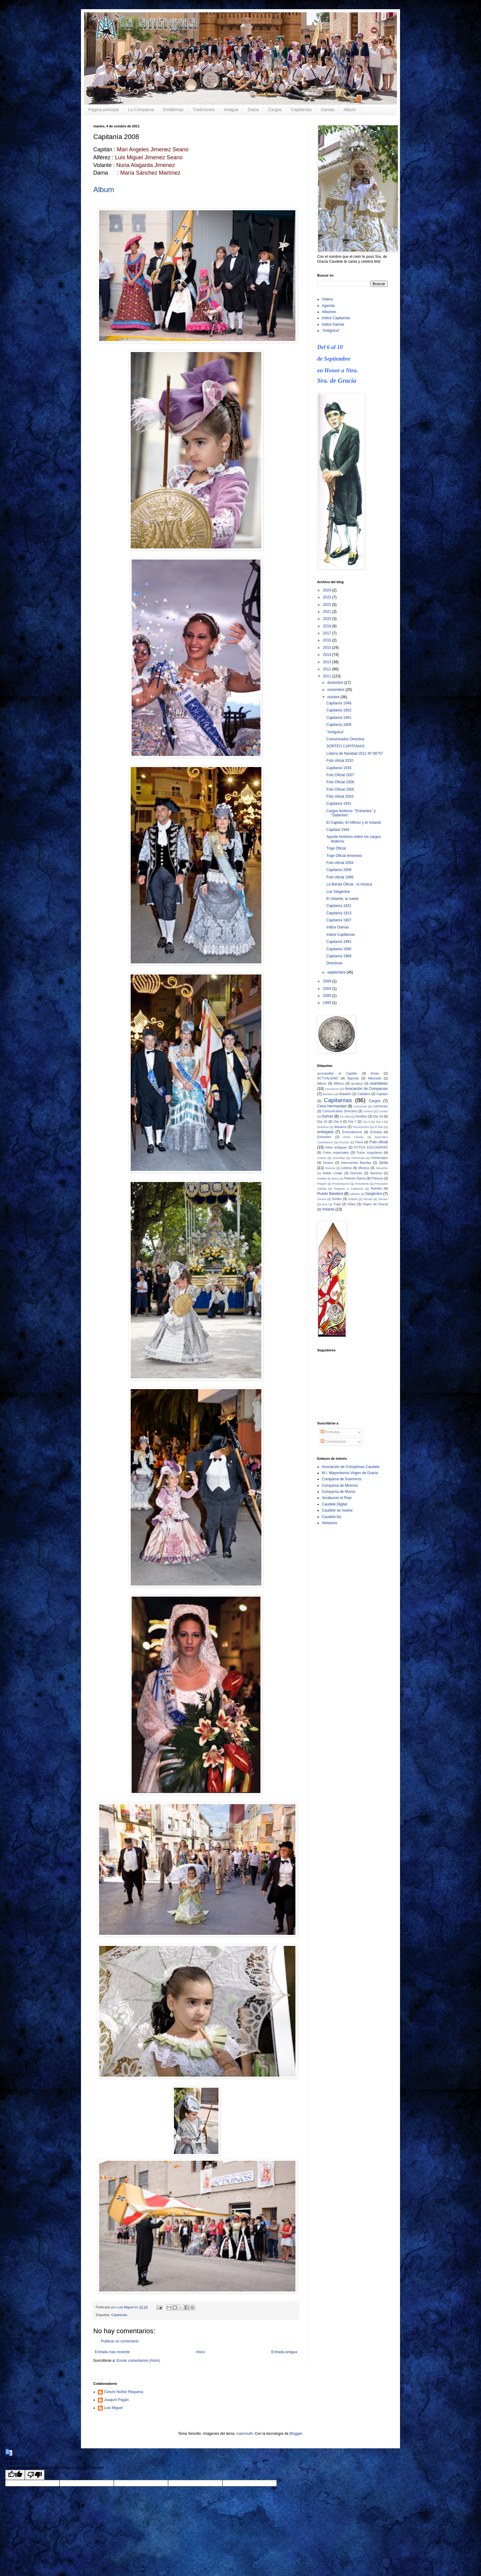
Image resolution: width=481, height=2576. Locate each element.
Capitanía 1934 (338, 768)
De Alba (345, 1116)
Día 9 (379, 1121)
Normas (356, 1173)
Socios (321, 1199)
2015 (327, 647)
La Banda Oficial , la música (349, 884)
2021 (327, 612)
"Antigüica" (331, 330)
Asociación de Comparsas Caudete (350, 1467)
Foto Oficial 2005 (340, 789)
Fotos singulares (369, 1152)
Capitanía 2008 (338, 870)
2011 (327, 676)
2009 (327, 981)
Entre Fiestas (353, 1137)
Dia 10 (378, 1116)
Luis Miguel (113, 2408)
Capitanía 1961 (338, 717)
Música (364, 1168)
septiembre (337, 972)
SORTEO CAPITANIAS (345, 746)
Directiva (323, 1127)
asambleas (379, 1083)
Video (351, 1204)
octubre (334, 697)
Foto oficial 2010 (339, 760)
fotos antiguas (336, 1147)
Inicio (200, 2352)
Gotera (321, 1158)
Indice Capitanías (336, 318)
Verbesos (329, 1523)
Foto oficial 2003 (339, 796)
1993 (327, 1003)
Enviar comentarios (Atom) (138, 2360)
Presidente (362, 1183)
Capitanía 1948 (338, 703)
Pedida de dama (328, 1178)
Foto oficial (379, 1142)
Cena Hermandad (331, 1106)
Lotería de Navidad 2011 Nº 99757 (354, 753)
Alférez (339, 1083)
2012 (327, 669)
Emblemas (173, 109)
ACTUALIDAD (327, 1078)
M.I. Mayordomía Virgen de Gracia (350, 1473)
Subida (352, 1199)
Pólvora (377, 1178)
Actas (375, 1073)
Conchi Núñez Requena (123, 2392)
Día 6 (338, 1121)
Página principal (103, 109)
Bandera (328, 1094)
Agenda (328, 306)
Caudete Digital (334, 1504)
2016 (327, 640)
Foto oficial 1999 (339, 877)
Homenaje (358, 1158)
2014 (327, 655)
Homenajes (379, 1158)
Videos (327, 299)
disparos (340, 1127)
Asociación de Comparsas (366, 1089)
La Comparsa (141, 109)
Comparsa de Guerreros (341, 1479)
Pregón (322, 1183)
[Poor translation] (34, 2475)
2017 (327, 633)
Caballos (363, 1094)
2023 (327, 597)
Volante (328, 1209)
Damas (327, 109)
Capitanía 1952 (338, 710)
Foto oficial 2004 (339, 863)
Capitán (382, 1094)
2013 (327, 662)
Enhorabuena (352, 1132)
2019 (327, 626)
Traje (337, 1204)
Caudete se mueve (337, 1510)
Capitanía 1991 (338, 941)
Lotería (346, 1168)
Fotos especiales (336, 1152)
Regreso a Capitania (348, 1188)
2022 (327, 604)
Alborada (374, 1078)
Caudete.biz (331, 1517)
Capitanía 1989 (338, 956)
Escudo (344, 1142)
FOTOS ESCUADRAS (371, 1147)
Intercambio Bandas (356, 1162)
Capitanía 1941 (338, 803)
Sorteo (337, 1199)
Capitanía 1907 (338, 920)
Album (350, 109)
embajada (325, 1132)
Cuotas (383, 1111)
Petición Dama (354, 1178)
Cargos (275, 109)
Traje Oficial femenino (344, 856)
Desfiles (361, 1116)
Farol (359, 1142)
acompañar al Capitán (337, 1073)
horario (328, 1162)
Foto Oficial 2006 (340, 782)
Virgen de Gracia (375, 1204)
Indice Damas (333, 324)
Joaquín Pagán (116, 2400)
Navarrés (382, 1168)
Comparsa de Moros (338, 1491)
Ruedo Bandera (330, 1193)
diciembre (335, 682)
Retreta (376, 1188)
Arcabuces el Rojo (337, 1498)
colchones (380, 1106)
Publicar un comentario (120, 2341)
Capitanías (301, 109)
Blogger (296, 2433)
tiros (324, 1204)
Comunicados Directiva (345, 739)
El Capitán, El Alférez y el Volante (353, 822)
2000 (327, 996)
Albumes (329, 312)
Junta (383, 1162)
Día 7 (352, 1121)
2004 (327, 988)
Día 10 (322, 1121)
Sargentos (373, 1193)
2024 (327, 590)
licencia (330, 1168)
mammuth (244, 2433)
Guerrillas (339, 1158)
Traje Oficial (336, 848)
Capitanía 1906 (338, 724)
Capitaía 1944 (337, 829)
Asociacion (332, 1088)
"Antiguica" (335, 732)
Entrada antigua (284, 2352)
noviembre (336, 690)
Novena (376, 1173)
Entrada (376, 1132)
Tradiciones (204, 109)
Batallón (345, 1094)
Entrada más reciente (112, 2352)
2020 (327, 619)
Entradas (330, 1432)
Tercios (383, 1199)
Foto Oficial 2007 (340, 775)
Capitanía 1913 (338, 913)
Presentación (340, 1183)
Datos (253, 109)
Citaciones (360, 1106)
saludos (355, 1193)
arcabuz (357, 1083)
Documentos (360, 1127)
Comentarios (333, 1441)
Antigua (231, 109)
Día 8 (366, 1121)
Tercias (367, 1199)
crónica (368, 1111)
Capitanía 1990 (338, 949)
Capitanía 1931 (338, 906)
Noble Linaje (332, 1173)
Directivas (334, 963)
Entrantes (324, 1137)
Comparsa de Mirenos (340, 1485)
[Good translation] (15, 2475)
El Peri (379, 1127)
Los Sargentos (338, 891)
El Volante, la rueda (342, 899)
